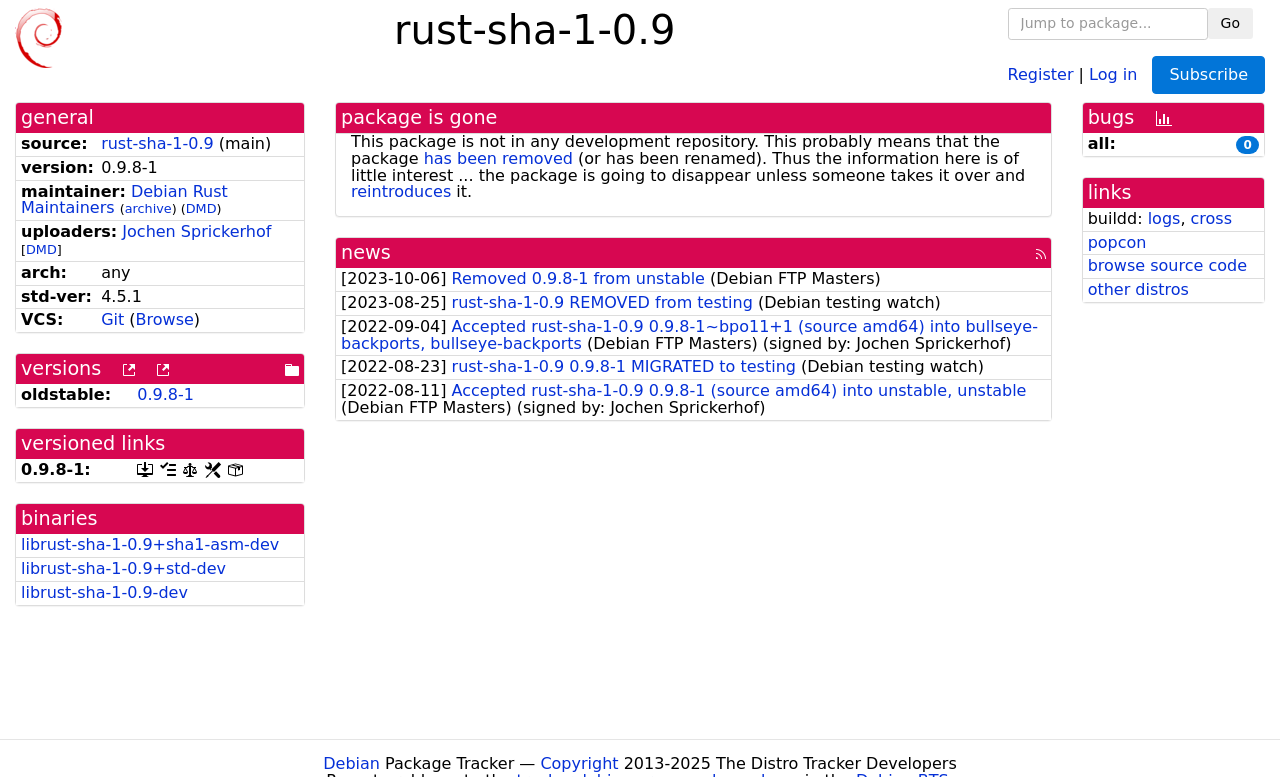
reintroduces (401, 191)
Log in (1113, 73)
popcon (1117, 242)
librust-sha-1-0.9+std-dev (123, 568)
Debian (351, 763)
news (366, 252)
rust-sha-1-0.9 (157, 143)
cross (1211, 218)
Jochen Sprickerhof (196, 231)
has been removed (498, 158)
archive (148, 208)
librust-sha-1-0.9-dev (104, 592)
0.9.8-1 (165, 394)
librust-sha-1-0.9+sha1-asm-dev (150, 544)
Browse (165, 319)
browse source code (1167, 265)
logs (1164, 218)
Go (1230, 23)
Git (112, 319)
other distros (1138, 289)
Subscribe (1208, 74)
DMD (201, 208)
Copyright (579, 763)
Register (1041, 73)
